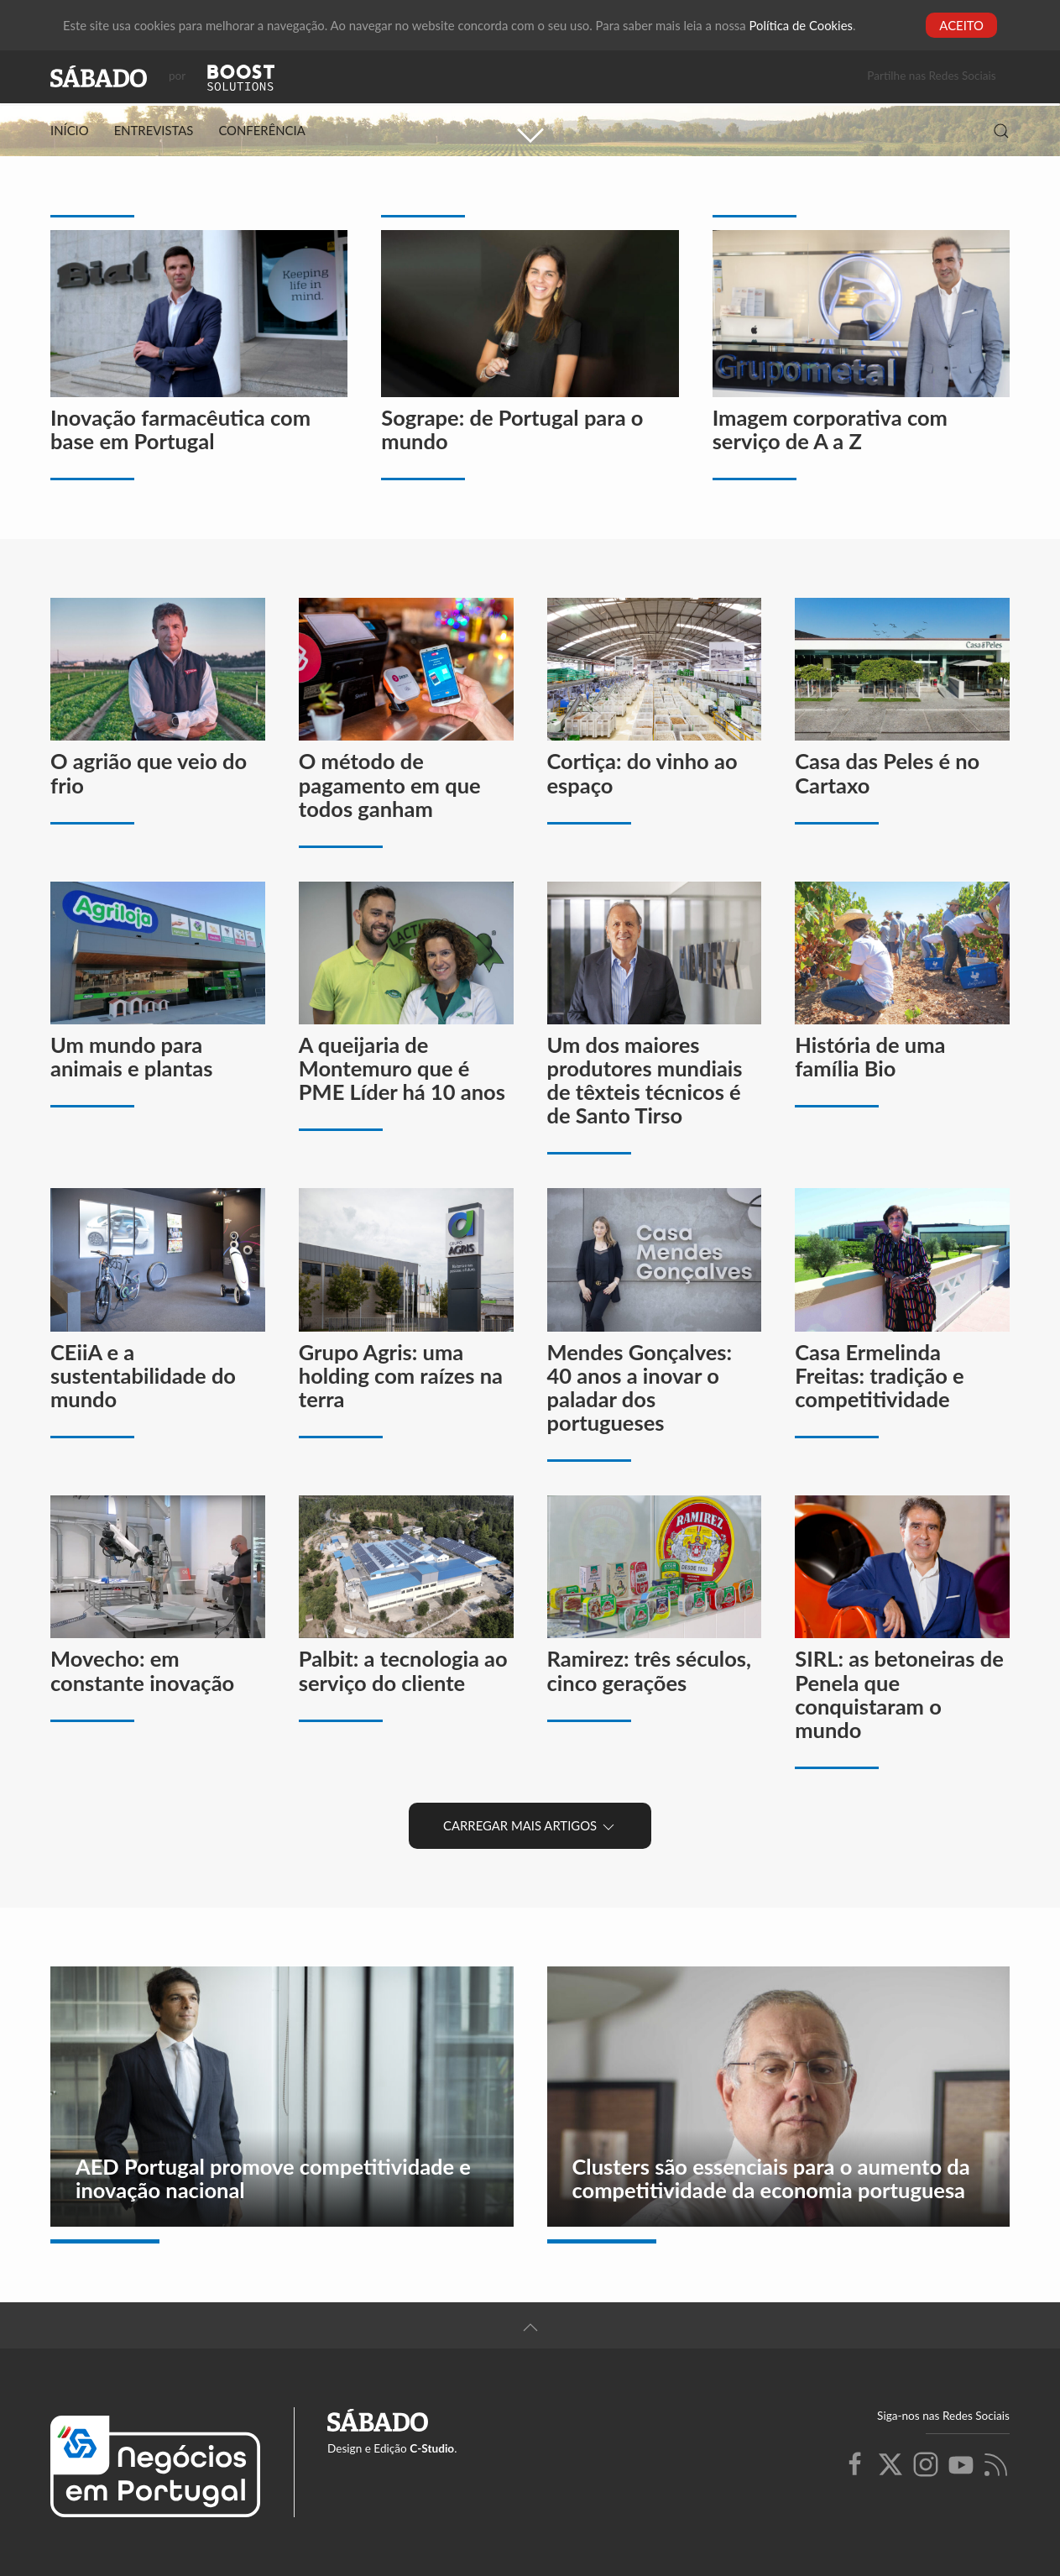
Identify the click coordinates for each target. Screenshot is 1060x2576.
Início (69, 130)
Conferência (261, 130)
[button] (1001, 131)
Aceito (961, 25)
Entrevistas (154, 130)
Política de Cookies (801, 25)
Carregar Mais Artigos (530, 1826)
